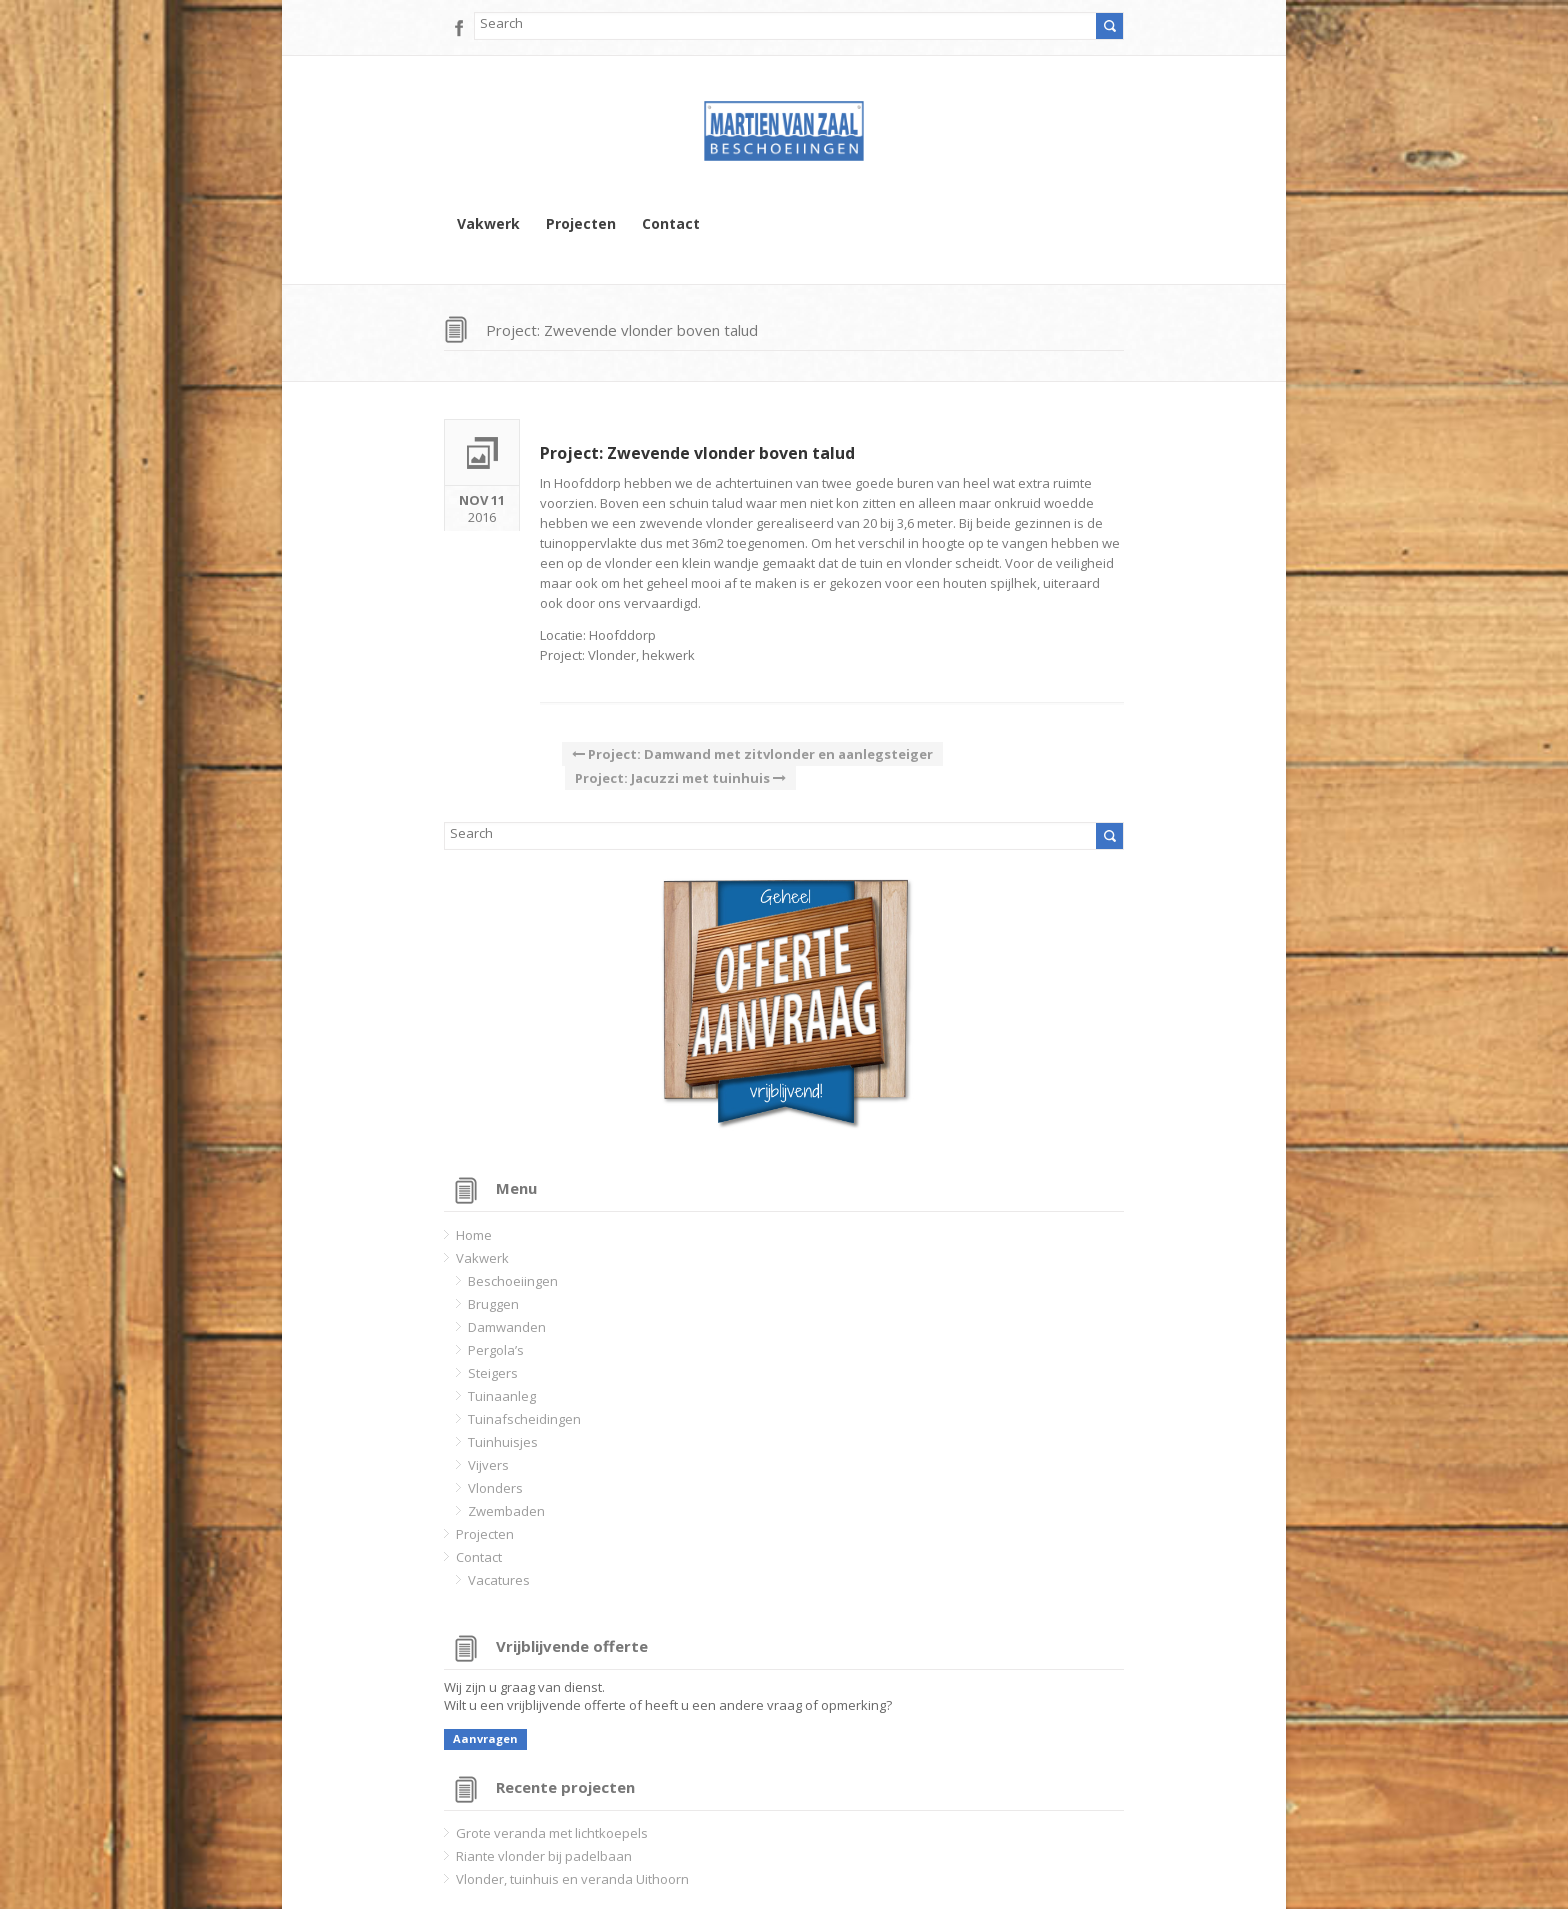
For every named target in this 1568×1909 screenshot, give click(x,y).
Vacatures (499, 1580)
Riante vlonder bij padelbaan (544, 1856)
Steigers (493, 1373)
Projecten (581, 224)
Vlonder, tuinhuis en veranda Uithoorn (572, 1879)
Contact (671, 224)
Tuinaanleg (502, 1396)
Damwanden (507, 1327)
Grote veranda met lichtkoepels (552, 1833)
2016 (482, 506)
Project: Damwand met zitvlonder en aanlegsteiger (752, 754)
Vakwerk (488, 224)
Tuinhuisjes (503, 1442)
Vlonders (495, 1488)
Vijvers (488, 1465)
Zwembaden (506, 1511)
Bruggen (493, 1304)
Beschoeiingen (513, 1281)
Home (474, 1235)
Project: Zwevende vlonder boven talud (697, 453)
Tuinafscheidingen (524, 1419)
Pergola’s (496, 1350)
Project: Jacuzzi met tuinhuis (680, 778)
